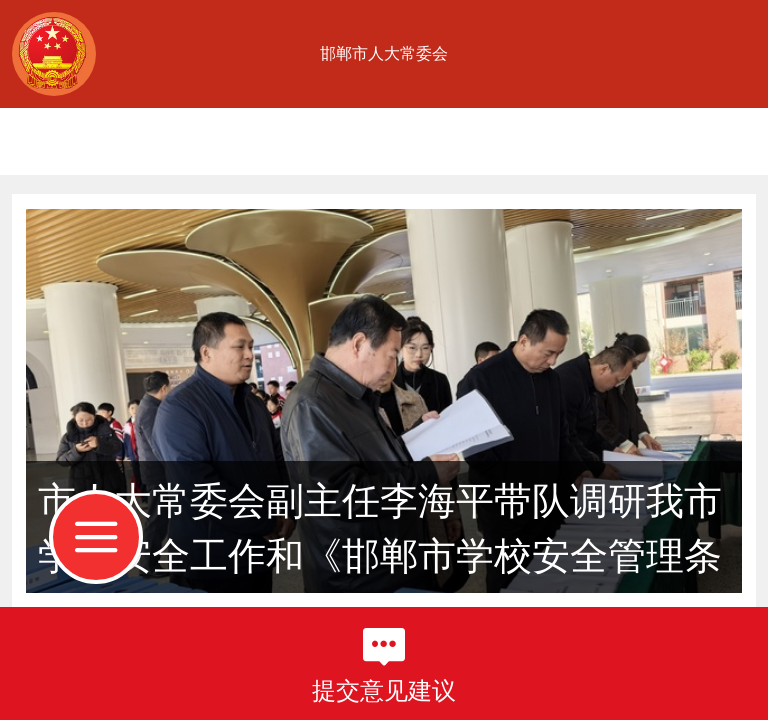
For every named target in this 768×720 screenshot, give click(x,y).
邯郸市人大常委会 (384, 53)
